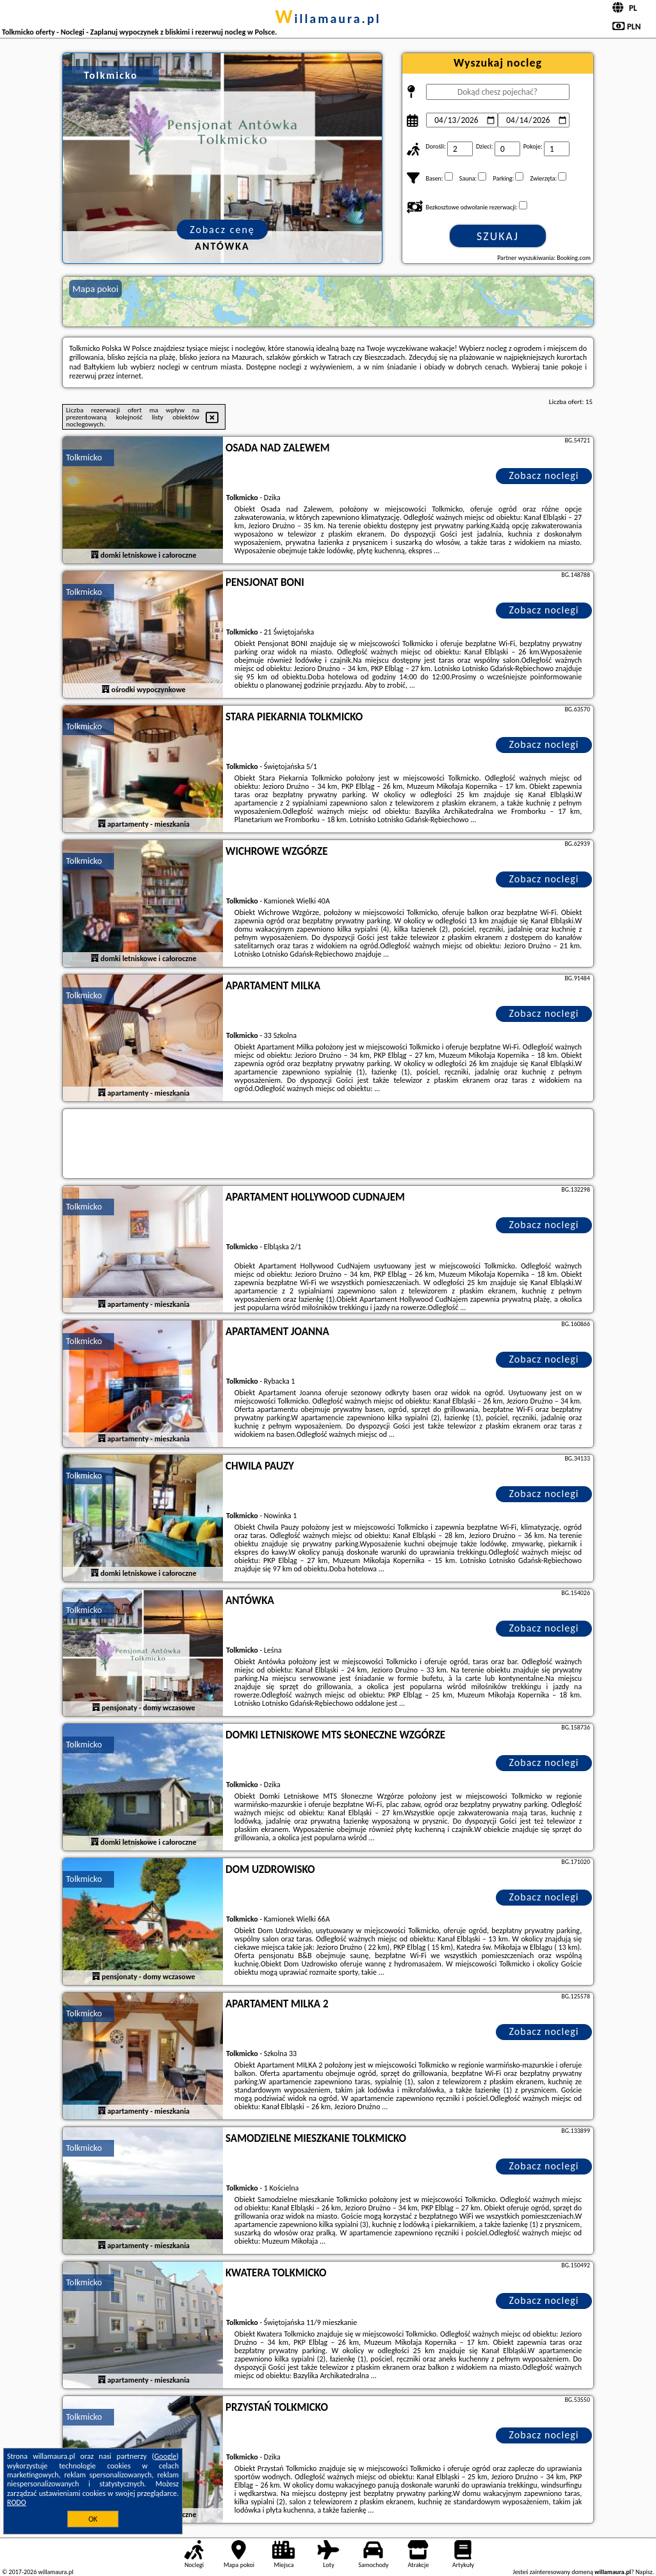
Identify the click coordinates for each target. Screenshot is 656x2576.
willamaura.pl (328, 18)
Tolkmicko (84, 457)
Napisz (644, 2572)
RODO (16, 2502)
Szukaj (498, 236)
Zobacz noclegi (544, 475)
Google (165, 2456)
